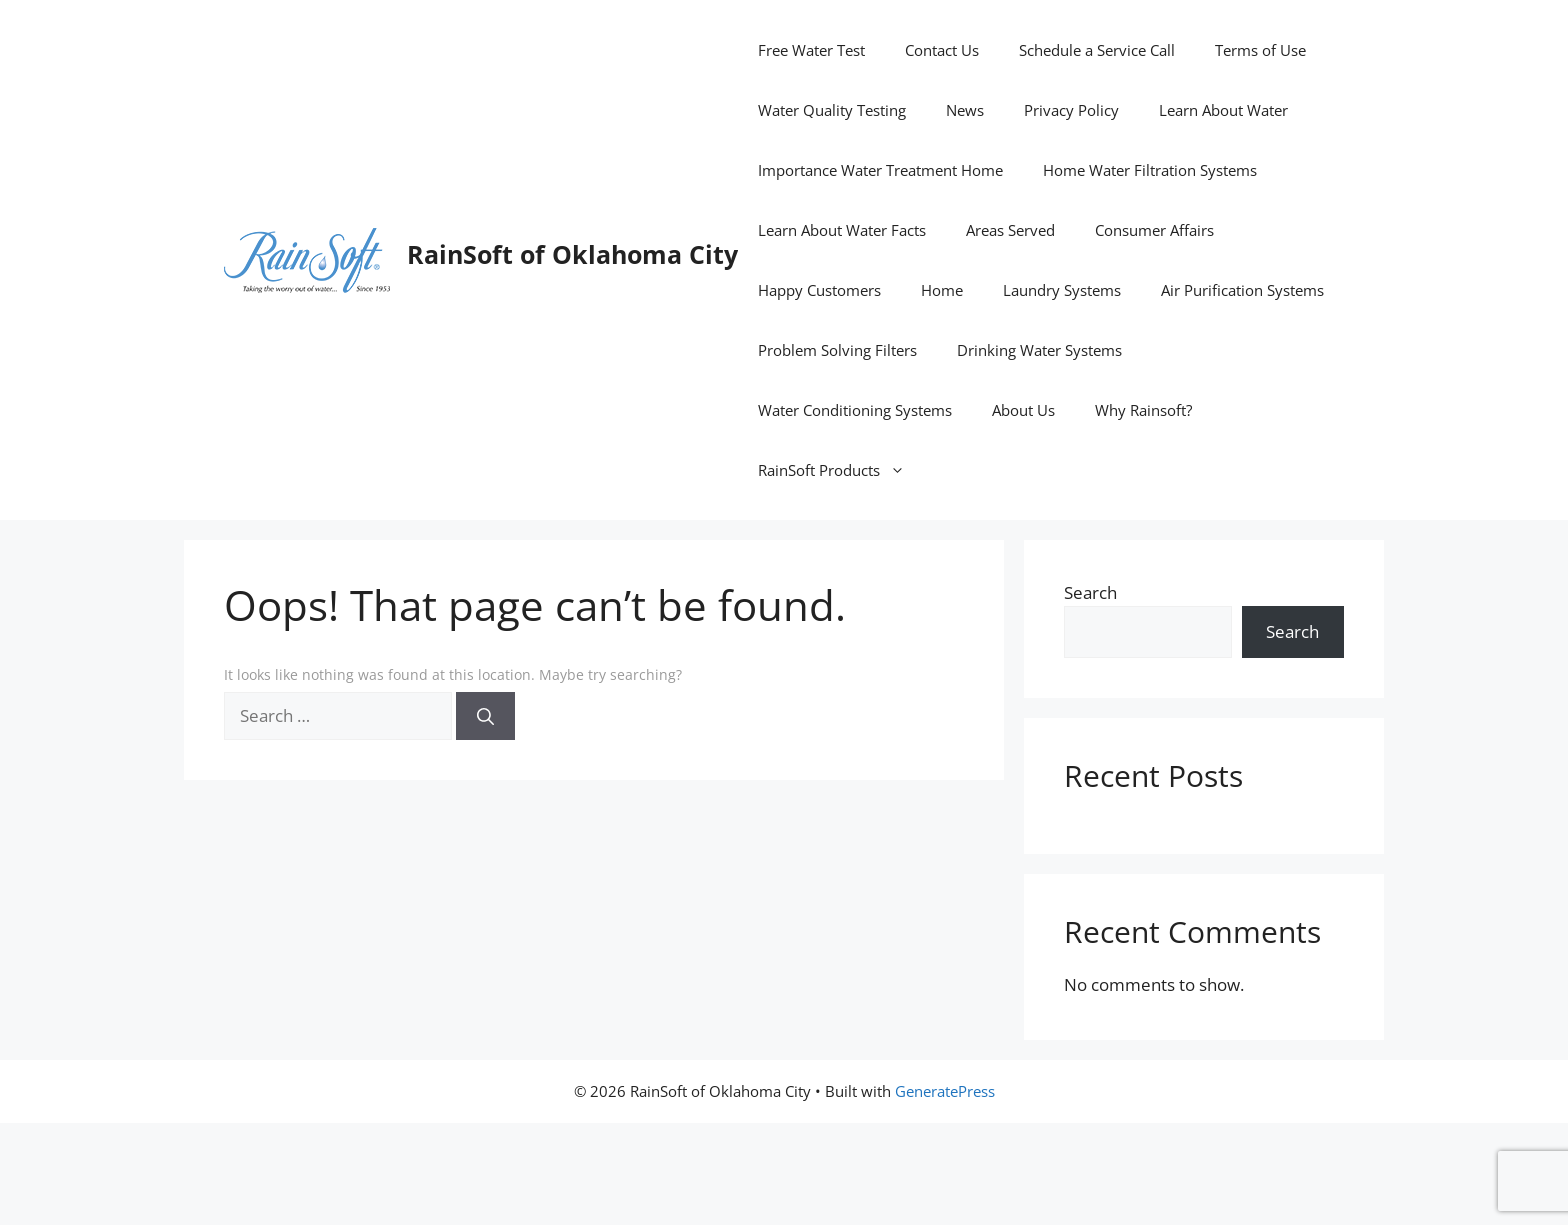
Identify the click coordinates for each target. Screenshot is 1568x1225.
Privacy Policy (1071, 110)
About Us (1023, 410)
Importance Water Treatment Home (880, 170)
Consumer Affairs (1154, 230)
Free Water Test (811, 50)
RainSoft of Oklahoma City (572, 254)
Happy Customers (819, 290)
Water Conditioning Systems (855, 410)
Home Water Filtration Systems (1150, 170)
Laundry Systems (1062, 290)
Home (942, 290)
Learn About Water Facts (842, 230)
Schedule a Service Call (1097, 50)
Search (1090, 592)
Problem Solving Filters (837, 350)
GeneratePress (945, 1091)
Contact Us (942, 50)
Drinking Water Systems (1039, 350)
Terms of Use (1260, 50)
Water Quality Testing (832, 110)
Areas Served (1010, 230)
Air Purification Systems (1242, 290)
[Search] (485, 716)
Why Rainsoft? (1143, 410)
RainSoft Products (841, 470)
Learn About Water (1223, 110)
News (965, 110)
